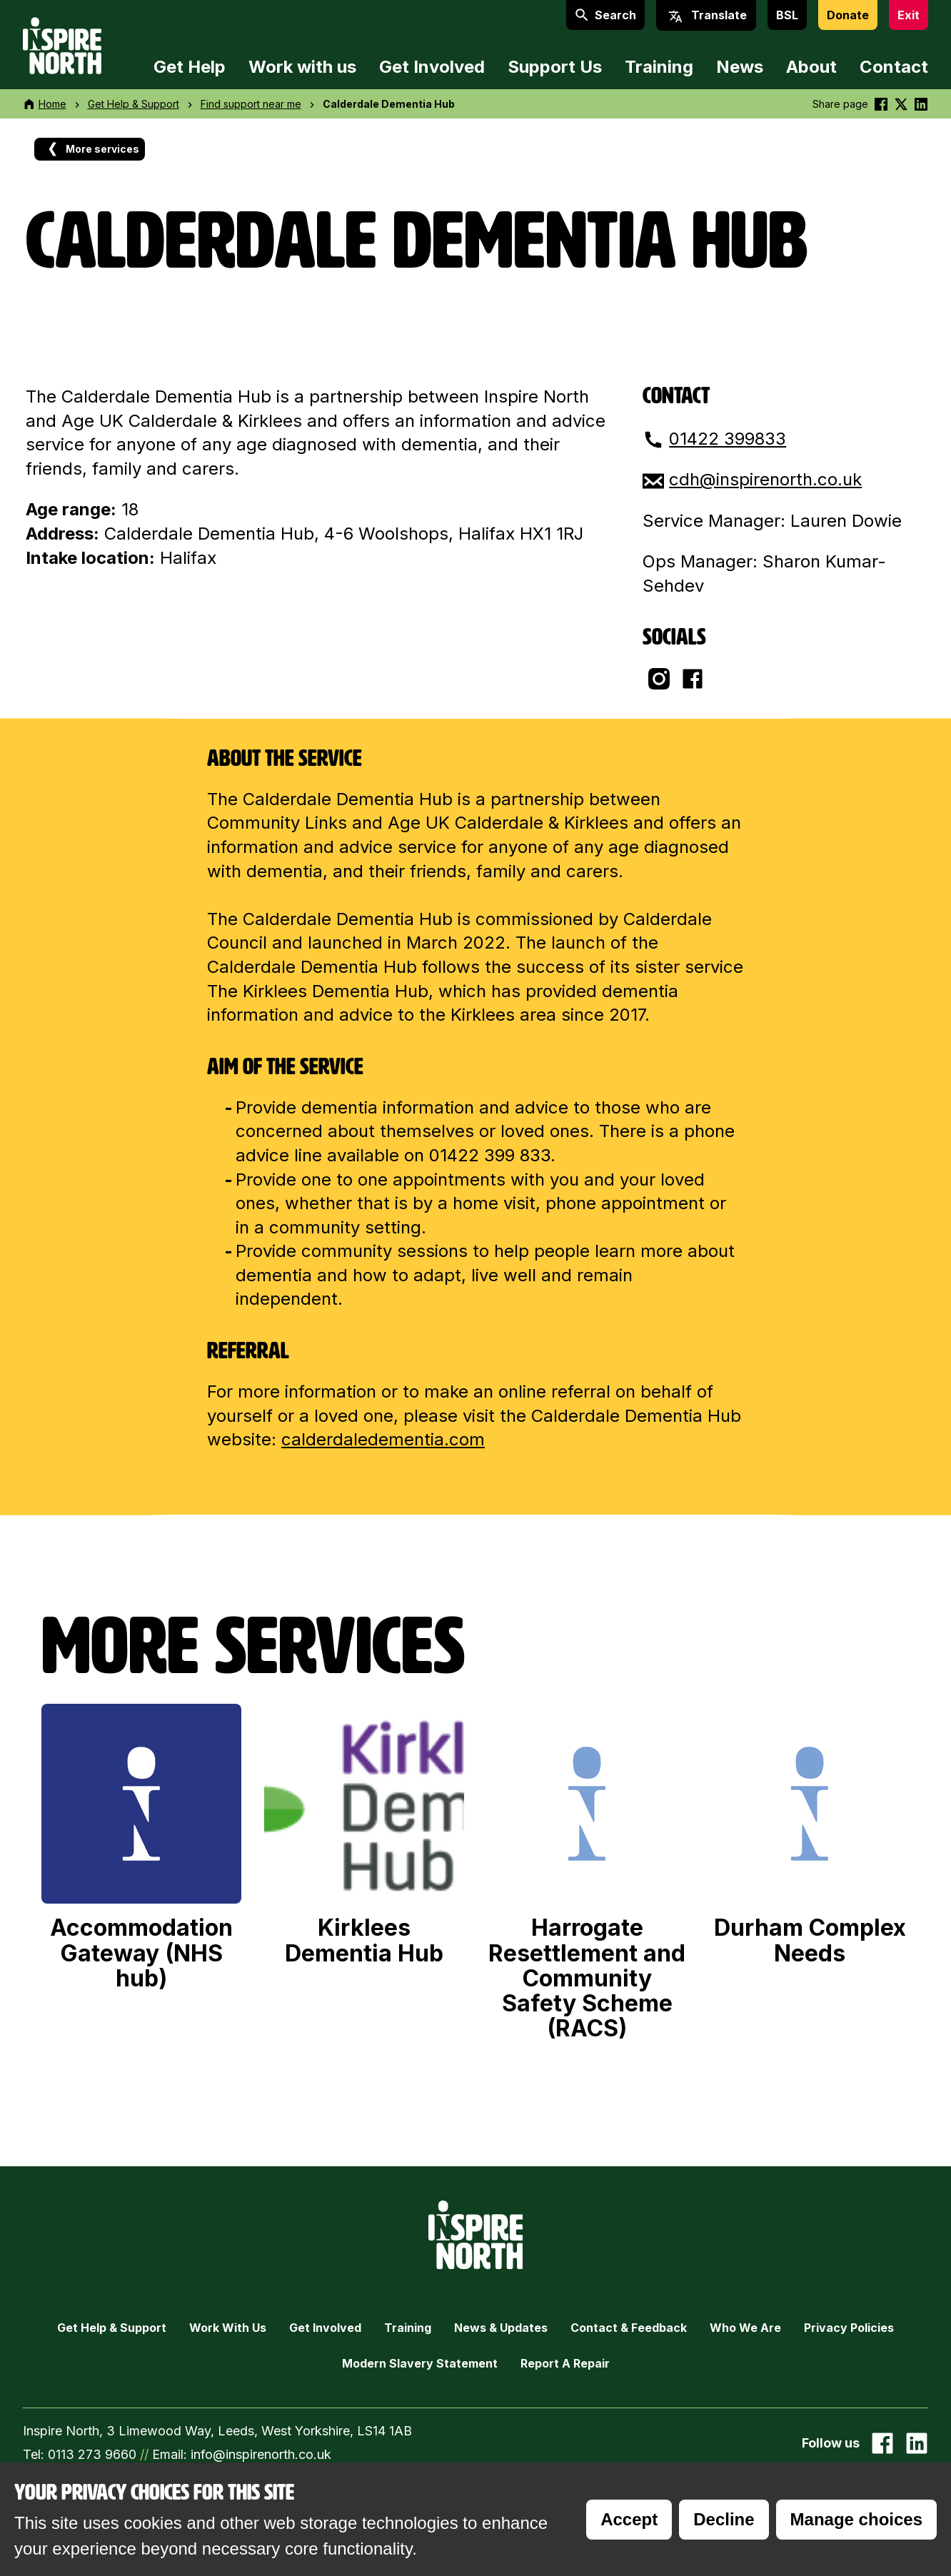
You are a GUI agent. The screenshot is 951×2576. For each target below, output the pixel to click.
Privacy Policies (849, 2327)
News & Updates (501, 2327)
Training (659, 66)
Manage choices (856, 2519)
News (739, 66)
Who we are (745, 2327)
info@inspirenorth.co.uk (261, 2454)
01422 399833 (727, 438)
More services (92, 149)
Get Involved (432, 66)
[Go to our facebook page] (882, 2443)
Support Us (555, 66)
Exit (908, 15)
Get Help (190, 66)
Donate (848, 15)
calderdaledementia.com (383, 1439)
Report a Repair (565, 2363)
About (811, 66)
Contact (894, 66)
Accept (629, 2519)
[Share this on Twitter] (901, 104)
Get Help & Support (133, 104)
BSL (787, 15)
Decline (723, 2519)
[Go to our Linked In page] (916, 2443)
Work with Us (227, 2327)
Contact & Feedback (628, 2327)
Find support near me (251, 104)
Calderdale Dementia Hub (389, 104)
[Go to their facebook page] (692, 678)
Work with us (302, 66)
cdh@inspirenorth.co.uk (765, 479)
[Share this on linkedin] (921, 104)
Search (605, 15)
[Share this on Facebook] (881, 104)
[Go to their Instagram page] (659, 678)
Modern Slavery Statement (420, 2363)
